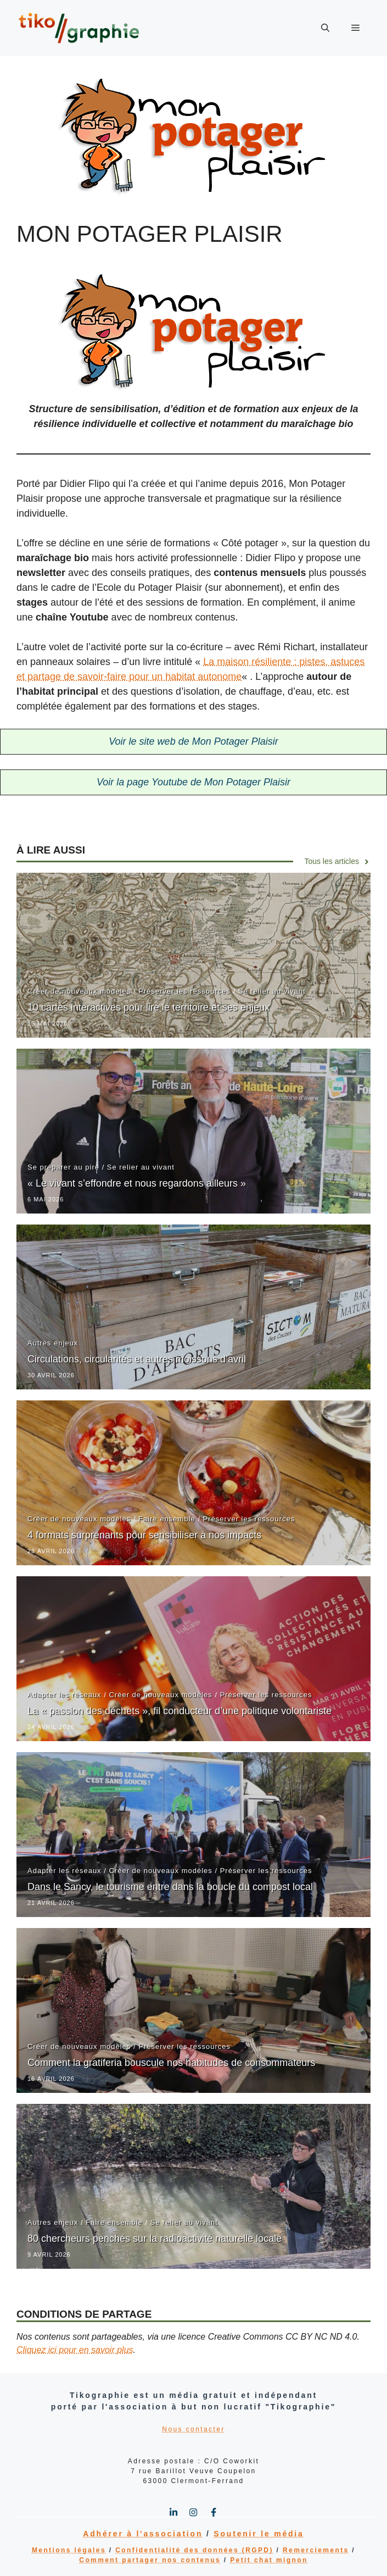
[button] (325, 28)
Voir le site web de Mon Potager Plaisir (193, 741)
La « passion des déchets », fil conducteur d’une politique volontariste (179, 1710)
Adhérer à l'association (143, 2533)
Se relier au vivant (272, 991)
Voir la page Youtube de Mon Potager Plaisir (193, 782)
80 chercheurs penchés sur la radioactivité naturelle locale (154, 2238)
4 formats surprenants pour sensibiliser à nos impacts (144, 1535)
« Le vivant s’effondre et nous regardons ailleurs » (136, 1183)
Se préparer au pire (63, 1167)
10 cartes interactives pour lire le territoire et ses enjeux (148, 1007)
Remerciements (316, 2550)
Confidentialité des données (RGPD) (194, 2550)
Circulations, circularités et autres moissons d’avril (136, 1359)
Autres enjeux (52, 1343)
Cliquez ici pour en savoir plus (74, 2350)
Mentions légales (69, 2550)
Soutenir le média (259, 2533)
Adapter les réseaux (64, 1695)
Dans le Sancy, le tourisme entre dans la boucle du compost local (170, 1886)
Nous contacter (193, 2429)
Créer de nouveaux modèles (79, 991)
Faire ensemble (166, 1519)
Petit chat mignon (268, 2560)
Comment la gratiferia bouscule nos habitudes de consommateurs (171, 2062)
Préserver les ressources (184, 991)
